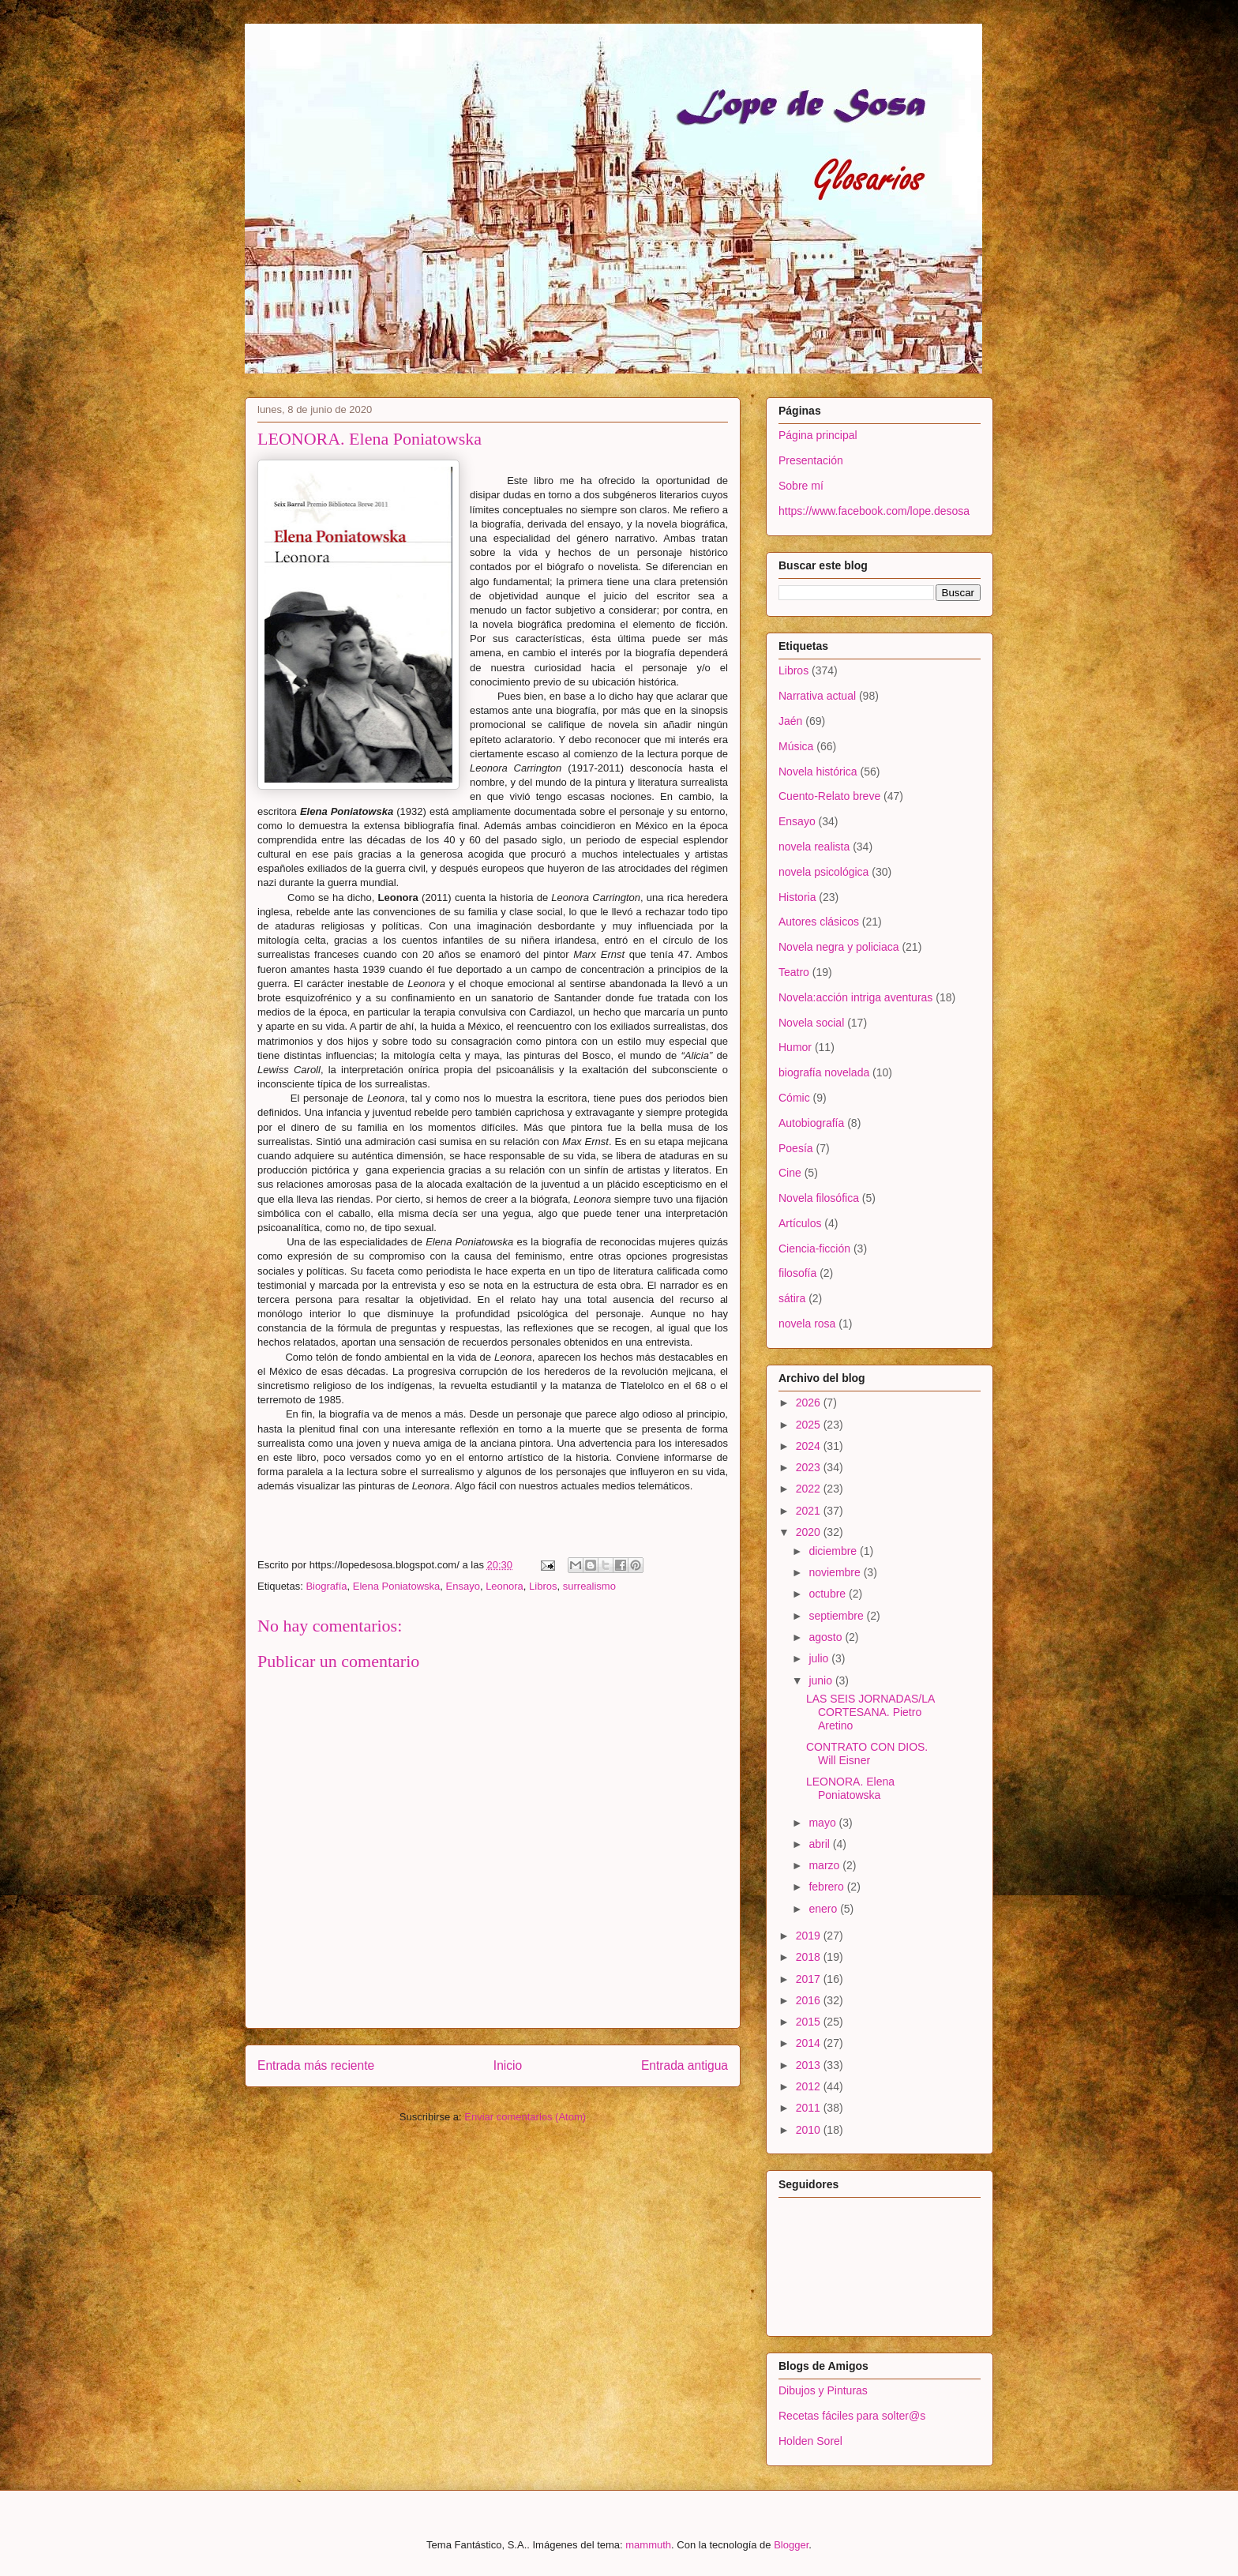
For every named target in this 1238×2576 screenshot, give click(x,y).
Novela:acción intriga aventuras (855, 997)
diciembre (834, 1551)
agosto (826, 1637)
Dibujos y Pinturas (823, 2390)
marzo (825, 1865)
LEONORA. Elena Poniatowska (850, 1788)
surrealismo (589, 1586)
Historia (797, 897)
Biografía (326, 1586)
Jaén (790, 721)
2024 (809, 1446)
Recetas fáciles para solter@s (851, 2415)
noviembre (835, 1572)
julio (819, 1658)
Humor (795, 1047)
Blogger (791, 2545)
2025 (809, 1424)
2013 (809, 2065)
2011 (809, 2107)
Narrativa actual (817, 695)
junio (821, 1680)
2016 (809, 2000)
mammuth (648, 2545)
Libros (543, 1586)
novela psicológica (823, 872)
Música (795, 746)
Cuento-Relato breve (829, 796)
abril (820, 1844)
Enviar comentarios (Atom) (525, 2117)
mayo (823, 1822)
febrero (827, 1886)
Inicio (507, 2065)
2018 (809, 1957)
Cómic (794, 1097)
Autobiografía (811, 1123)
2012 (809, 2086)
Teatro (793, 972)
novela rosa (806, 1323)
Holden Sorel (810, 2441)
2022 (809, 1488)
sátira (791, 1298)
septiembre (837, 1615)
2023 (809, 1467)
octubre (828, 1593)
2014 (809, 2043)
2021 (809, 1510)
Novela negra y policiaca (838, 947)
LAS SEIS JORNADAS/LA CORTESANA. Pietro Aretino (870, 1712)
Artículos (799, 1223)
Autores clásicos (818, 921)
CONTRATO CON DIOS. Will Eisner (867, 1753)
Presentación (810, 460)
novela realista (814, 846)
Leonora (504, 1586)
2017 (809, 1979)
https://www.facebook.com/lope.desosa (874, 511)
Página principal (817, 435)
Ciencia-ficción (814, 1248)
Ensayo (463, 1586)
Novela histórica (817, 771)
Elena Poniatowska (397, 1586)
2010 (809, 2130)
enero (824, 1908)
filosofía (797, 1273)
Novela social (811, 1022)
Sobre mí (800, 485)
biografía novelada (823, 1072)
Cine (789, 1172)
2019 (809, 1935)
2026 (809, 1402)
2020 (809, 1532)
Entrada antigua (684, 2065)
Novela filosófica (818, 1198)
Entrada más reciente (315, 2065)
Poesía (795, 1148)
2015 (809, 2021)
